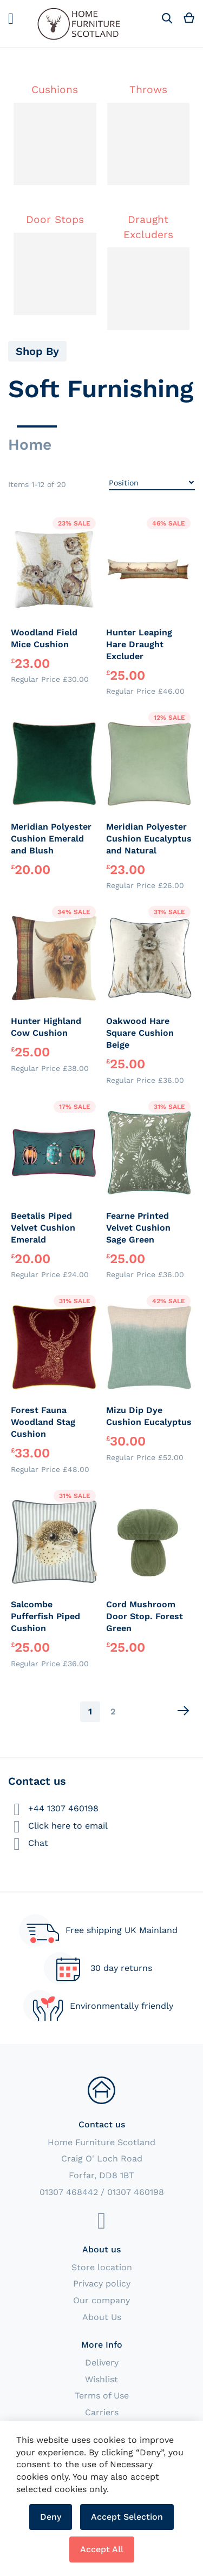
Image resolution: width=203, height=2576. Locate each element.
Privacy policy (101, 2283)
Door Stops (55, 219)
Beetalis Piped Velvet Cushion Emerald (43, 1228)
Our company (101, 2300)
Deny (50, 2517)
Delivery (102, 2362)
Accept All (101, 2549)
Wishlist (101, 2379)
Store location (101, 2267)
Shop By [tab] (37, 351)
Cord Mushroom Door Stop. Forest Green (144, 1616)
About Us (101, 2317)
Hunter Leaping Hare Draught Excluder (139, 644)
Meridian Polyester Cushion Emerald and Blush (51, 839)
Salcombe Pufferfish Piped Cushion (45, 1616)
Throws (148, 89)
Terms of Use (102, 2395)
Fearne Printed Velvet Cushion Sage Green (138, 1228)
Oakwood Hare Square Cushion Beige (140, 1033)
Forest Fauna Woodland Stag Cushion (43, 1422)
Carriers (102, 2412)
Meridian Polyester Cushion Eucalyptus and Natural (149, 839)
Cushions (54, 89)
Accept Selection (127, 2517)
